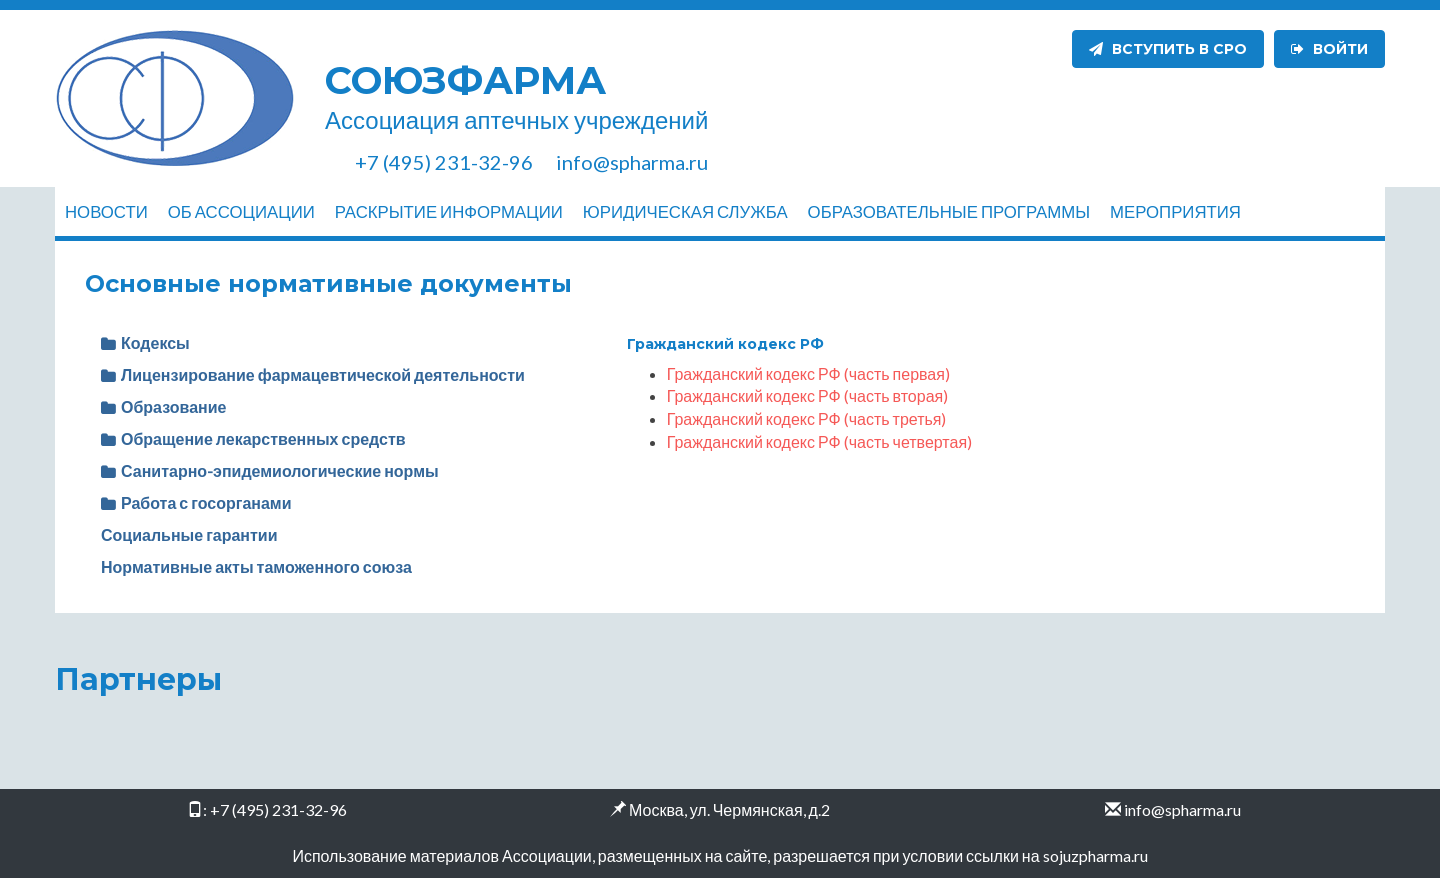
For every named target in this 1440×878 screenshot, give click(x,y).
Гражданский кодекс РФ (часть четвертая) (819, 441)
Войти (1329, 49)
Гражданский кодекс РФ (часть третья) (807, 418)
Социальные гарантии (189, 534)
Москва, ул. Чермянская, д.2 (729, 809)
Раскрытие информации (449, 211)
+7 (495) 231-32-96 (278, 809)
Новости (106, 211)
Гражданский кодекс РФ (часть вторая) (808, 395)
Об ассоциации (241, 211)
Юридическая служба (685, 211)
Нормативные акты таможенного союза (256, 566)
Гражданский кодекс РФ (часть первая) (808, 373)
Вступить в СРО (1168, 49)
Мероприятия (1175, 211)
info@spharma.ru (1182, 809)
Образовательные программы (949, 211)
